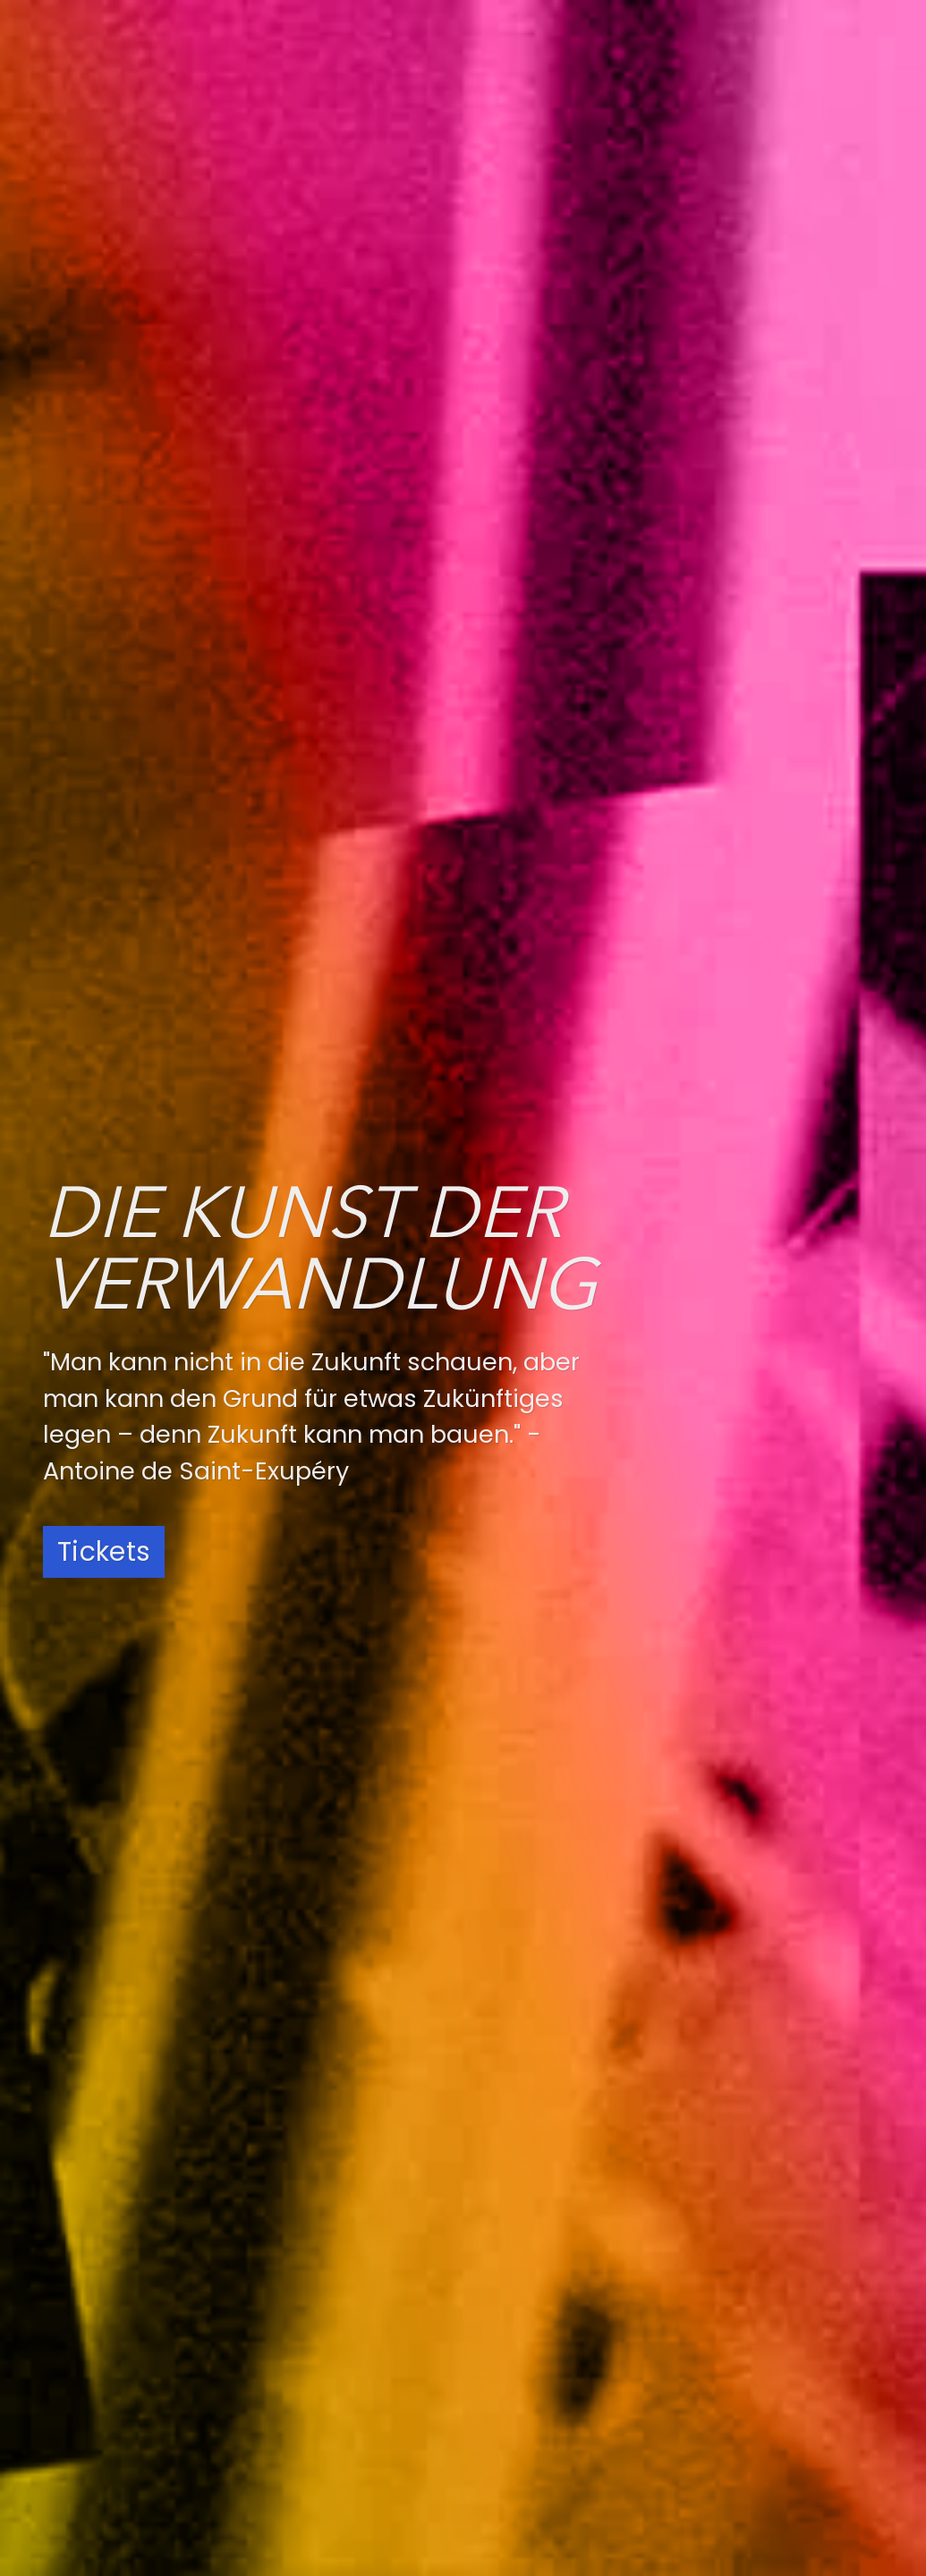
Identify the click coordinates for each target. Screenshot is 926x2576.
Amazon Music (537, 2373)
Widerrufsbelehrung (763, 2369)
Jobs (709, 2269)
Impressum (735, 2319)
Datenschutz (740, 2294)
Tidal (498, 2414)
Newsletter (732, 2394)
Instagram (310, 2253)
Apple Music (526, 2333)
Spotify (507, 2253)
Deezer (506, 2293)
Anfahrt (720, 2244)
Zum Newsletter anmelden (234, 1758)
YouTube (303, 2333)
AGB (707, 2344)
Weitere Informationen (154, 1324)
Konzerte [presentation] (85, 511)
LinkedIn (299, 2373)
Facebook (308, 2293)
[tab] (89, 510)
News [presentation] (165, 511)
